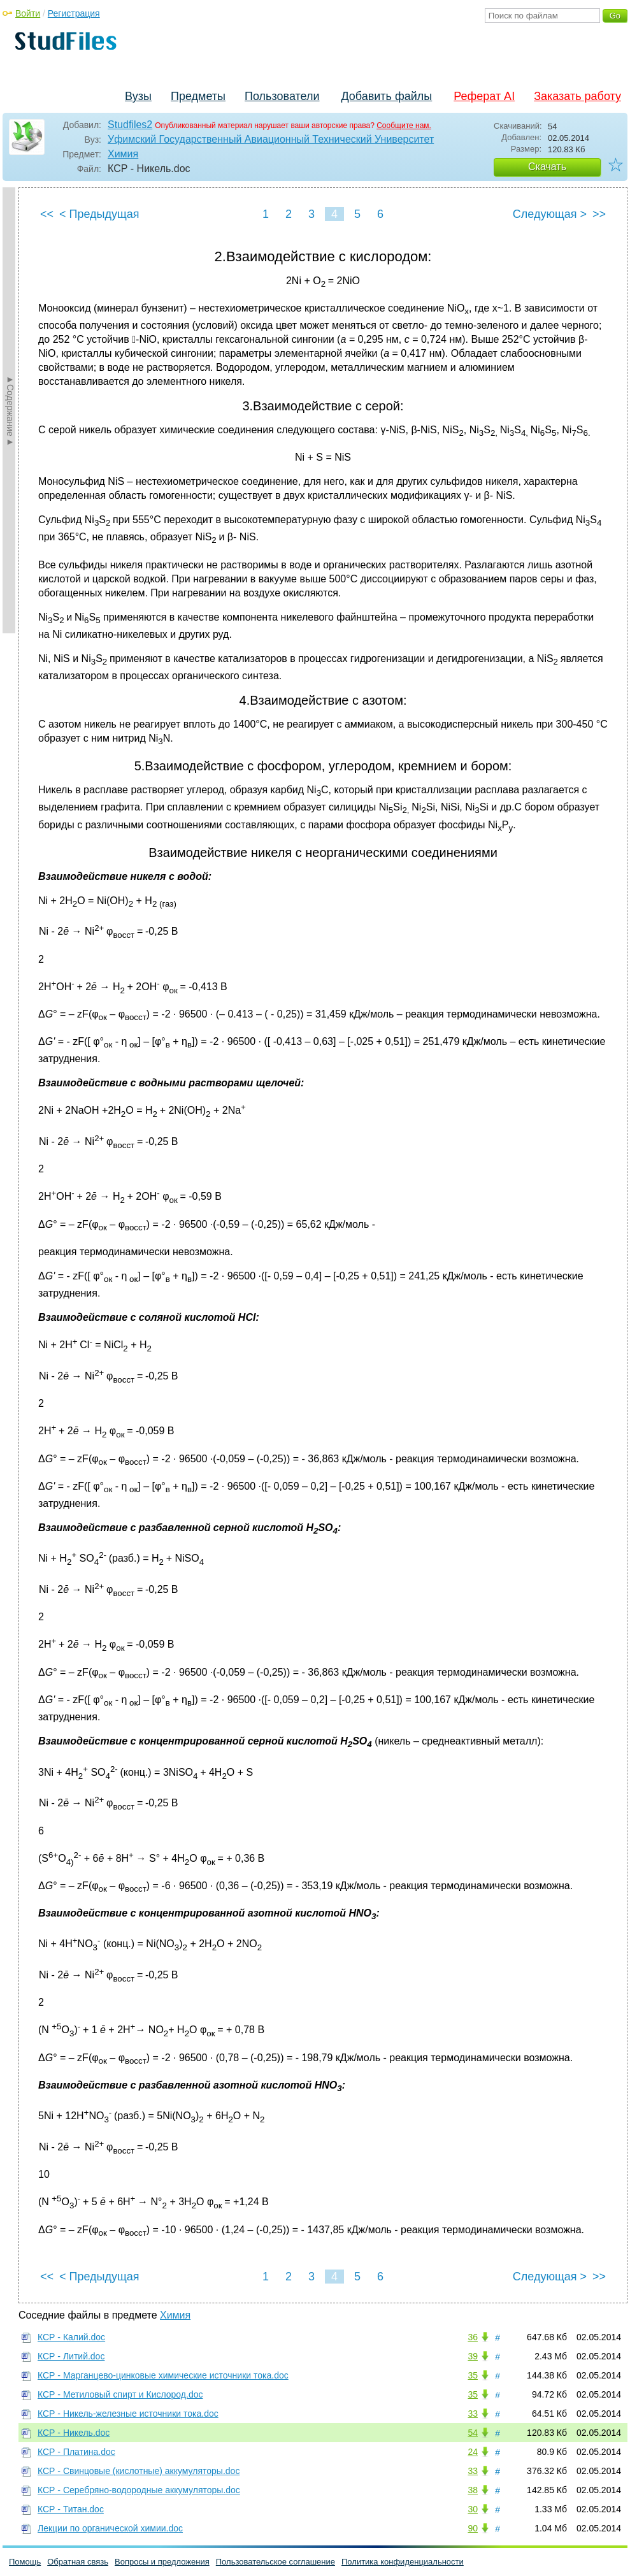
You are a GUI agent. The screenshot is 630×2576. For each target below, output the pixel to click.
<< (47, 214)
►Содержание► (10, 410)
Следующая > (550, 214)
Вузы (138, 96)
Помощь (25, 2561)
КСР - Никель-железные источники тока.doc (128, 2413)
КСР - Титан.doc (71, 2509)
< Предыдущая (99, 214)
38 (473, 2490)
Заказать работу (577, 96)
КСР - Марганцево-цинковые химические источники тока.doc (163, 2375)
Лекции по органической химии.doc (110, 2528)
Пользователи (282, 96)
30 (473, 2509)
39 (473, 2356)
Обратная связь (77, 2561)
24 (473, 2452)
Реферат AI (484, 96)
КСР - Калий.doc (71, 2337)
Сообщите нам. (403, 125)
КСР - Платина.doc (76, 2452)
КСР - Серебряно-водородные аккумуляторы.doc (139, 2490)
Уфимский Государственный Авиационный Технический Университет (271, 139)
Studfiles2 (130, 124)
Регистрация (74, 13)
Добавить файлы (386, 96)
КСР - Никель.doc (74, 2433)
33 (473, 2413)
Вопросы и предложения (162, 2561)
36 (473, 2337)
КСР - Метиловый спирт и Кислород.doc (120, 2394)
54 (473, 2433)
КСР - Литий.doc (71, 2356)
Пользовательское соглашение (275, 2561)
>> (599, 214)
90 (473, 2528)
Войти (27, 13)
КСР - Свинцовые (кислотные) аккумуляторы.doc (139, 2471)
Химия (123, 153)
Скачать (547, 166)
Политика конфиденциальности (402, 2561)
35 (473, 2375)
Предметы (198, 96)
